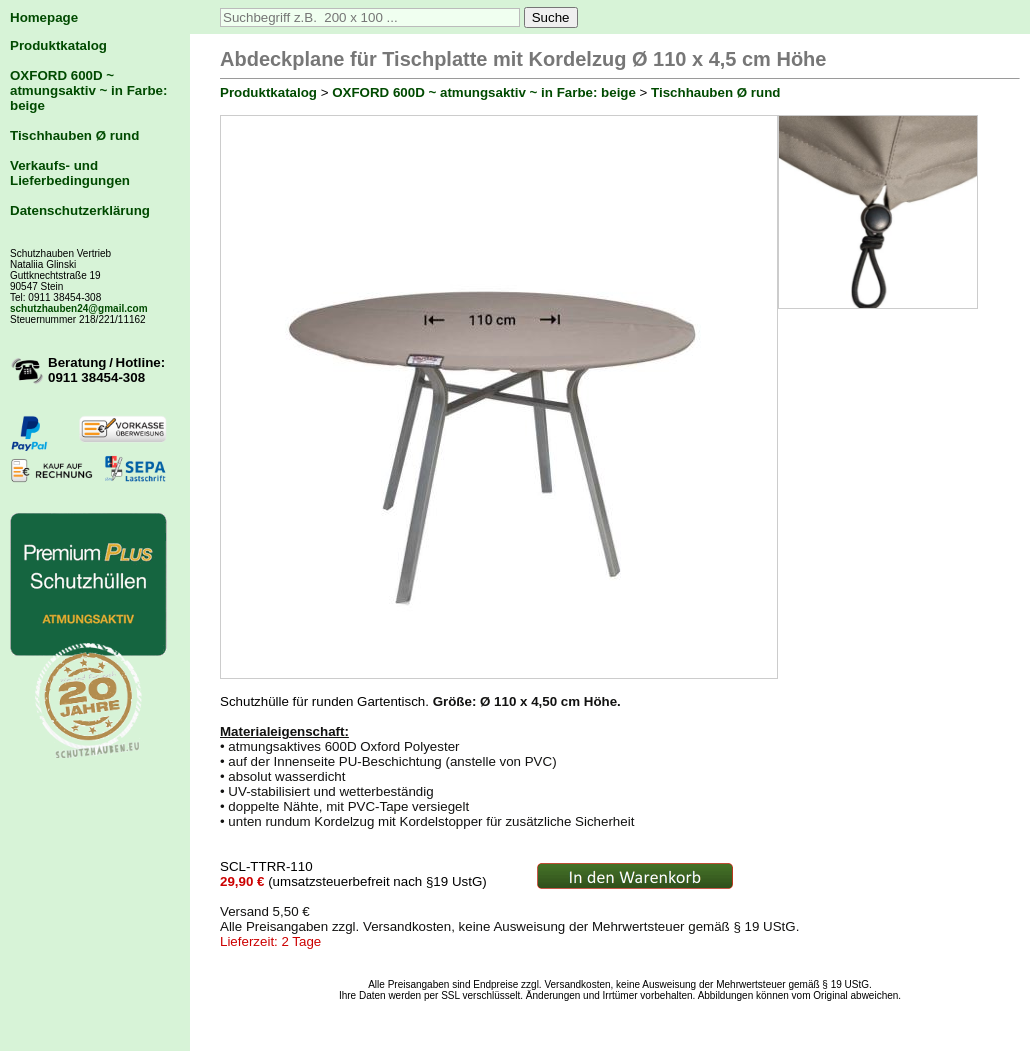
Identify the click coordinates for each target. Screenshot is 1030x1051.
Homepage (44, 17)
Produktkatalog (58, 45)
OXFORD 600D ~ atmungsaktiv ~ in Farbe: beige (88, 90)
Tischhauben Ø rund (74, 135)
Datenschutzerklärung (80, 210)
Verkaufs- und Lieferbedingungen (70, 173)
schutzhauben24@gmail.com (79, 308)
